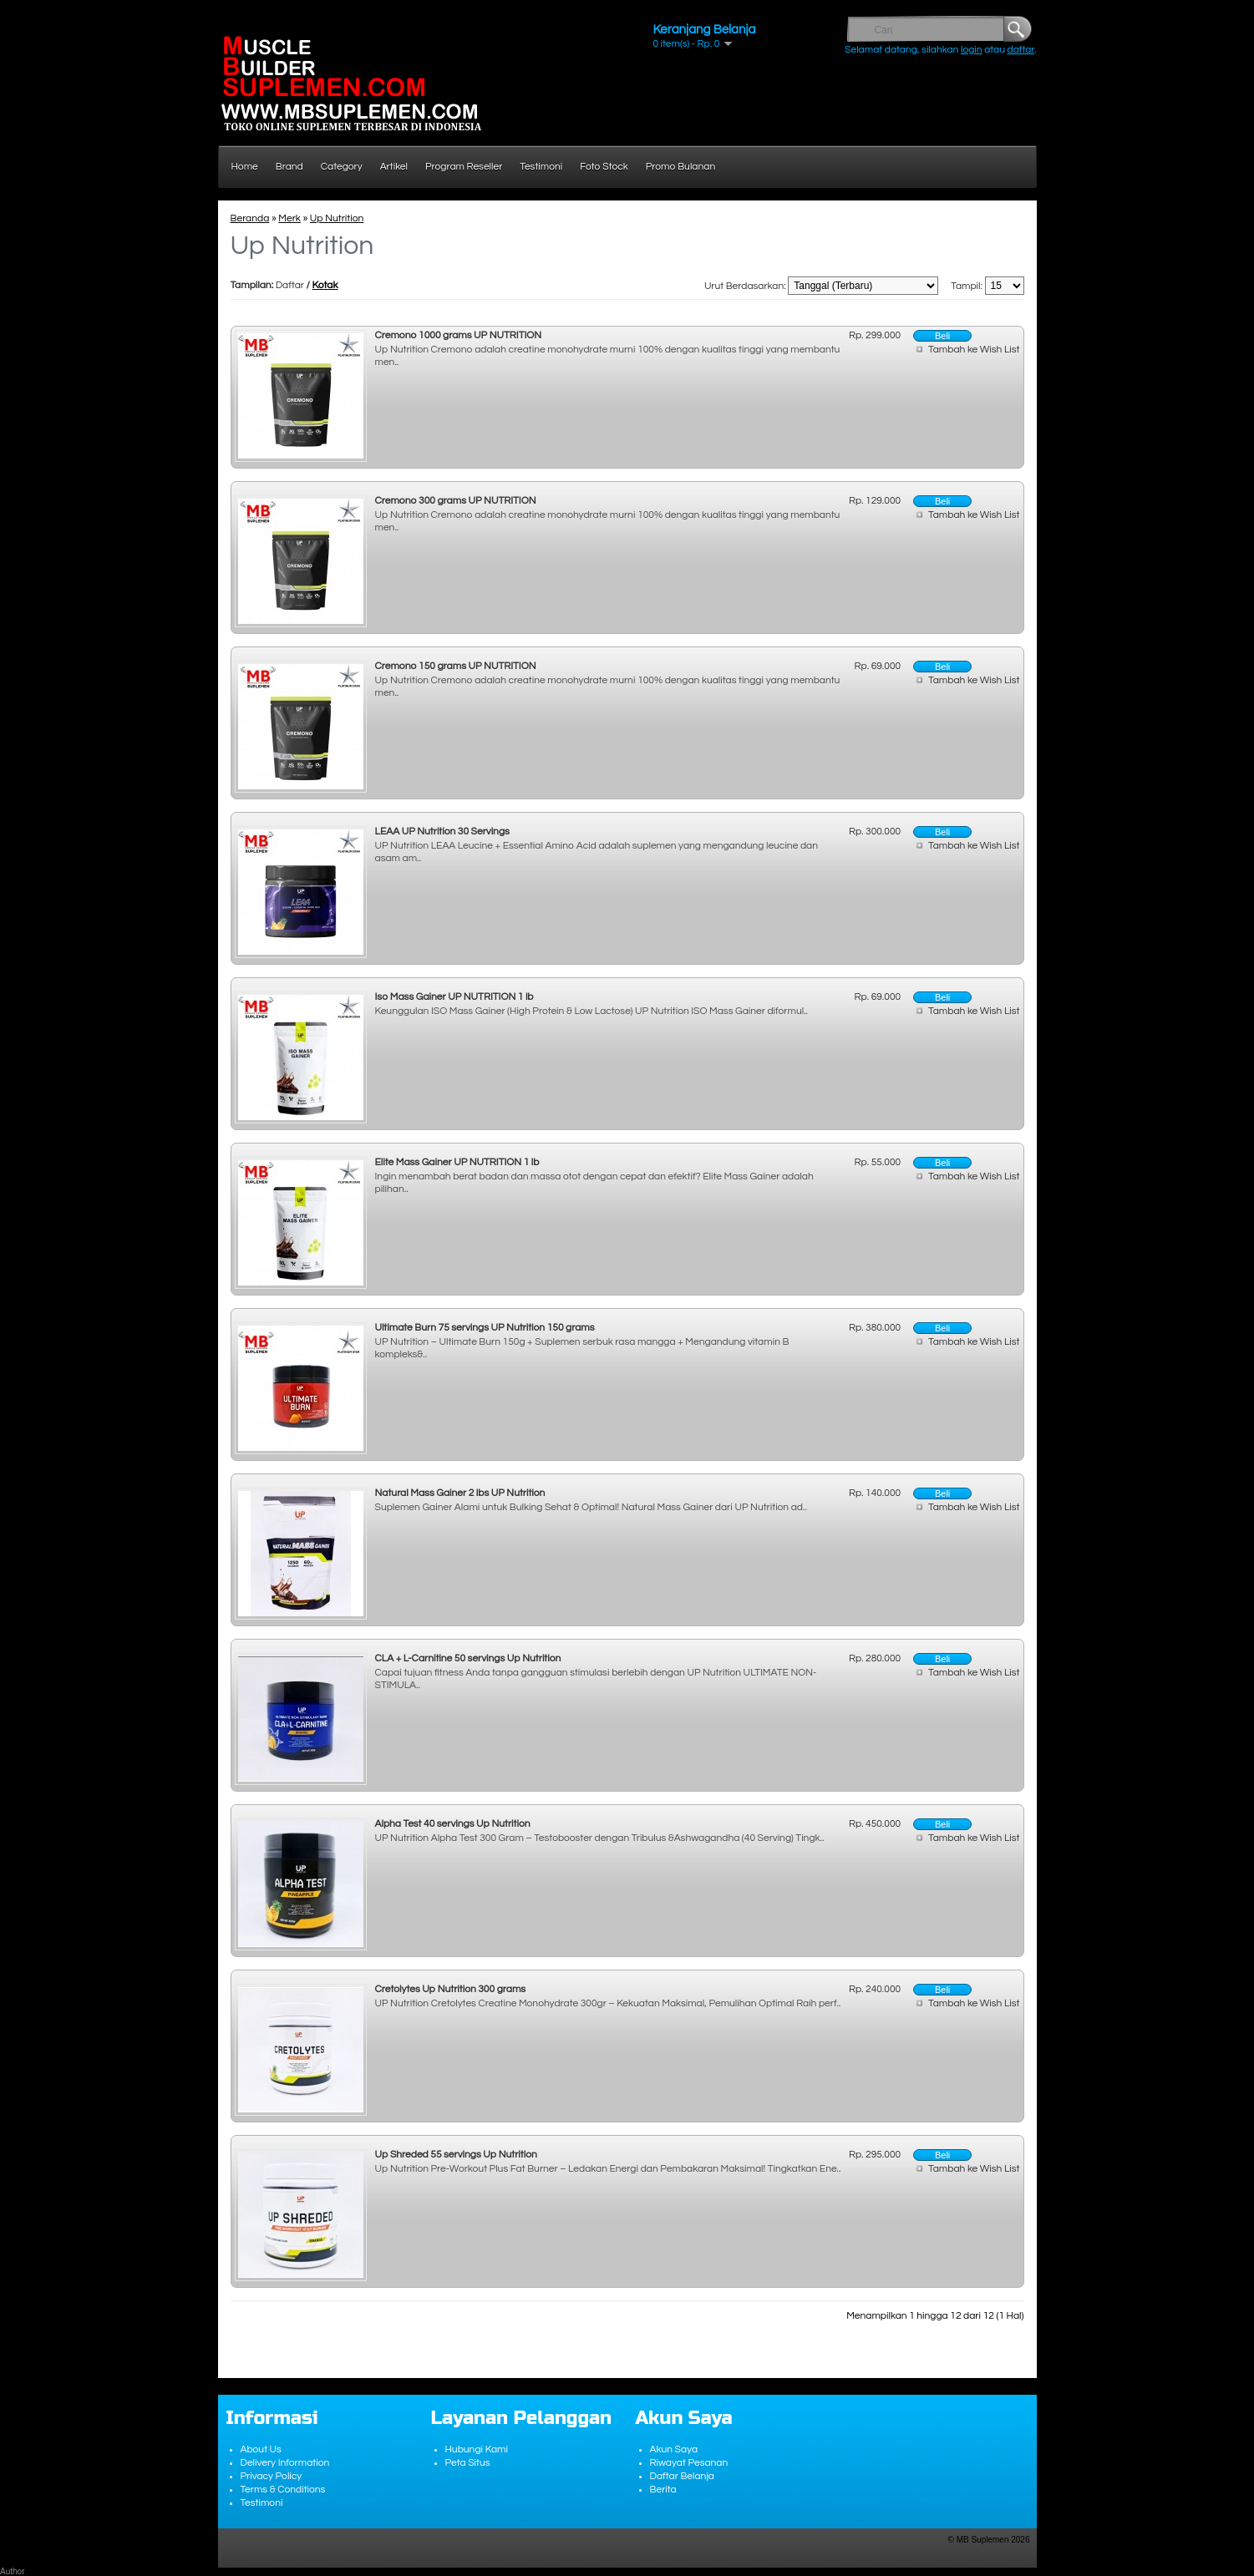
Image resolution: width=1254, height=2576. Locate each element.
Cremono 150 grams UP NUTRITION (455, 666)
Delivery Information (285, 2462)
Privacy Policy (271, 2476)
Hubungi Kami (476, 2449)
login (971, 49)
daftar (1021, 49)
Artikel (394, 166)
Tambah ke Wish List (973, 349)
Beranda (250, 218)
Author (12, 2571)
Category (342, 166)
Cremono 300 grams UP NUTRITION (455, 500)
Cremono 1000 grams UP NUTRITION (458, 335)
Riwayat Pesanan (689, 2462)
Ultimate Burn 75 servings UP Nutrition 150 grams (485, 1327)
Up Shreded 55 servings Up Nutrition (456, 2154)
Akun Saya (674, 2449)
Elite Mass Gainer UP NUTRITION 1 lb (457, 1162)
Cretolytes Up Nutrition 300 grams (450, 1989)
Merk (289, 218)
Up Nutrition (336, 218)
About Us (261, 2449)
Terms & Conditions (283, 2489)
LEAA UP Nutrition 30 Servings (442, 831)
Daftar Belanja (682, 2476)
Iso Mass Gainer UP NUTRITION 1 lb (454, 996)
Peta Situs (467, 2462)
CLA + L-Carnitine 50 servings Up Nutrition (468, 1658)
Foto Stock (604, 166)
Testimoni (541, 166)
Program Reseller (463, 166)
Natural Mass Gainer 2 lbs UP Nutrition (460, 1493)
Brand (289, 166)
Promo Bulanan (680, 166)
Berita (663, 2489)
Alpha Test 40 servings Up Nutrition (453, 1823)
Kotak (325, 285)
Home (244, 166)
